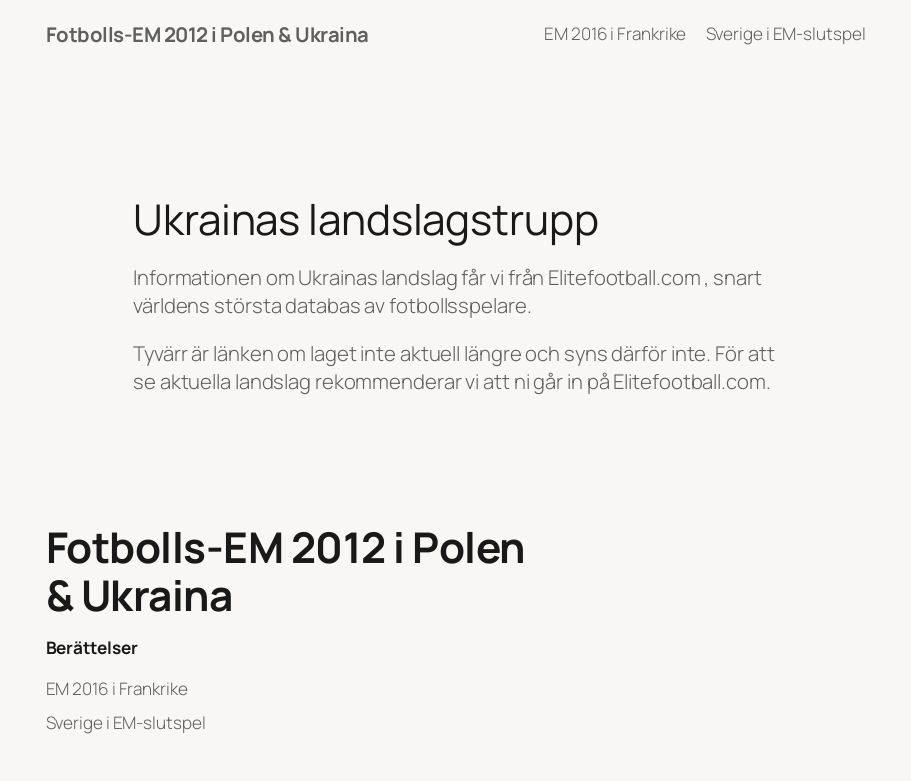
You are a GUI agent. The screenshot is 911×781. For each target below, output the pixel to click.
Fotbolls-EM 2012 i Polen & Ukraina (207, 34)
